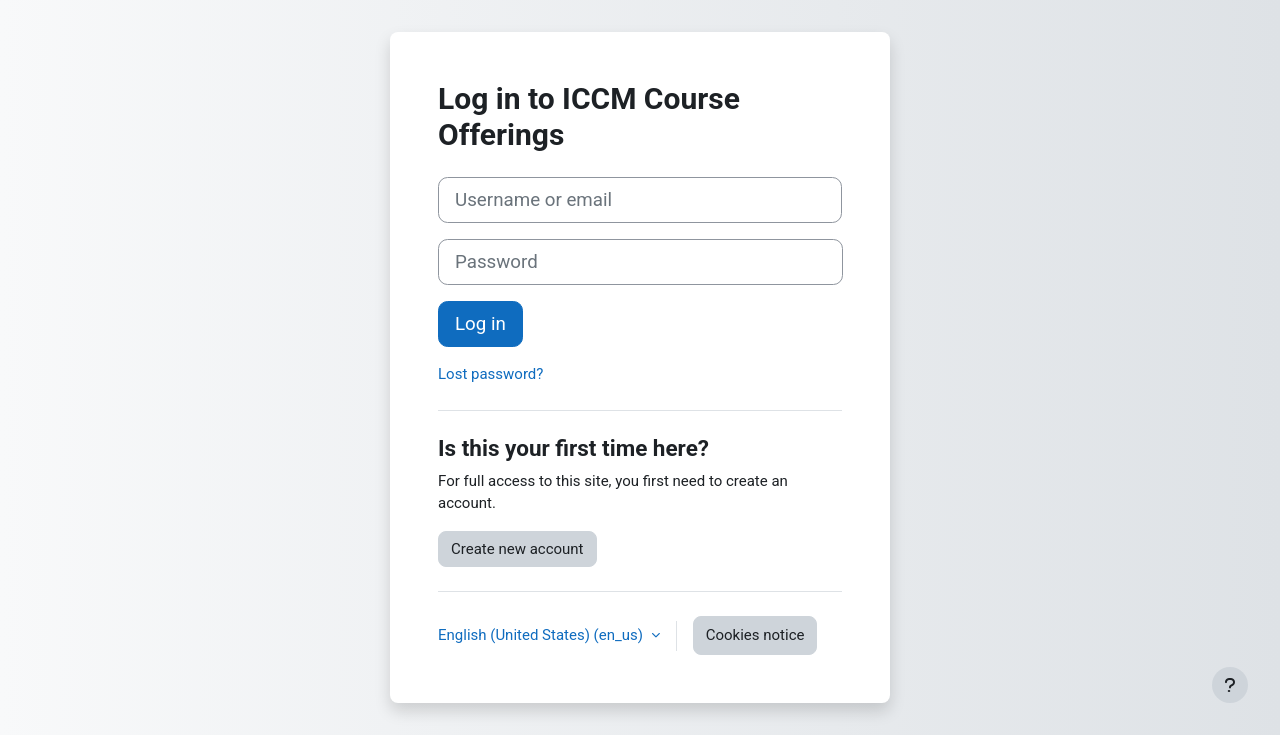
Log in (480, 324)
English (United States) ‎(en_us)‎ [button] (542, 635)
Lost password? (490, 374)
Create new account (517, 549)
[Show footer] (1230, 685)
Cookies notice (755, 635)
